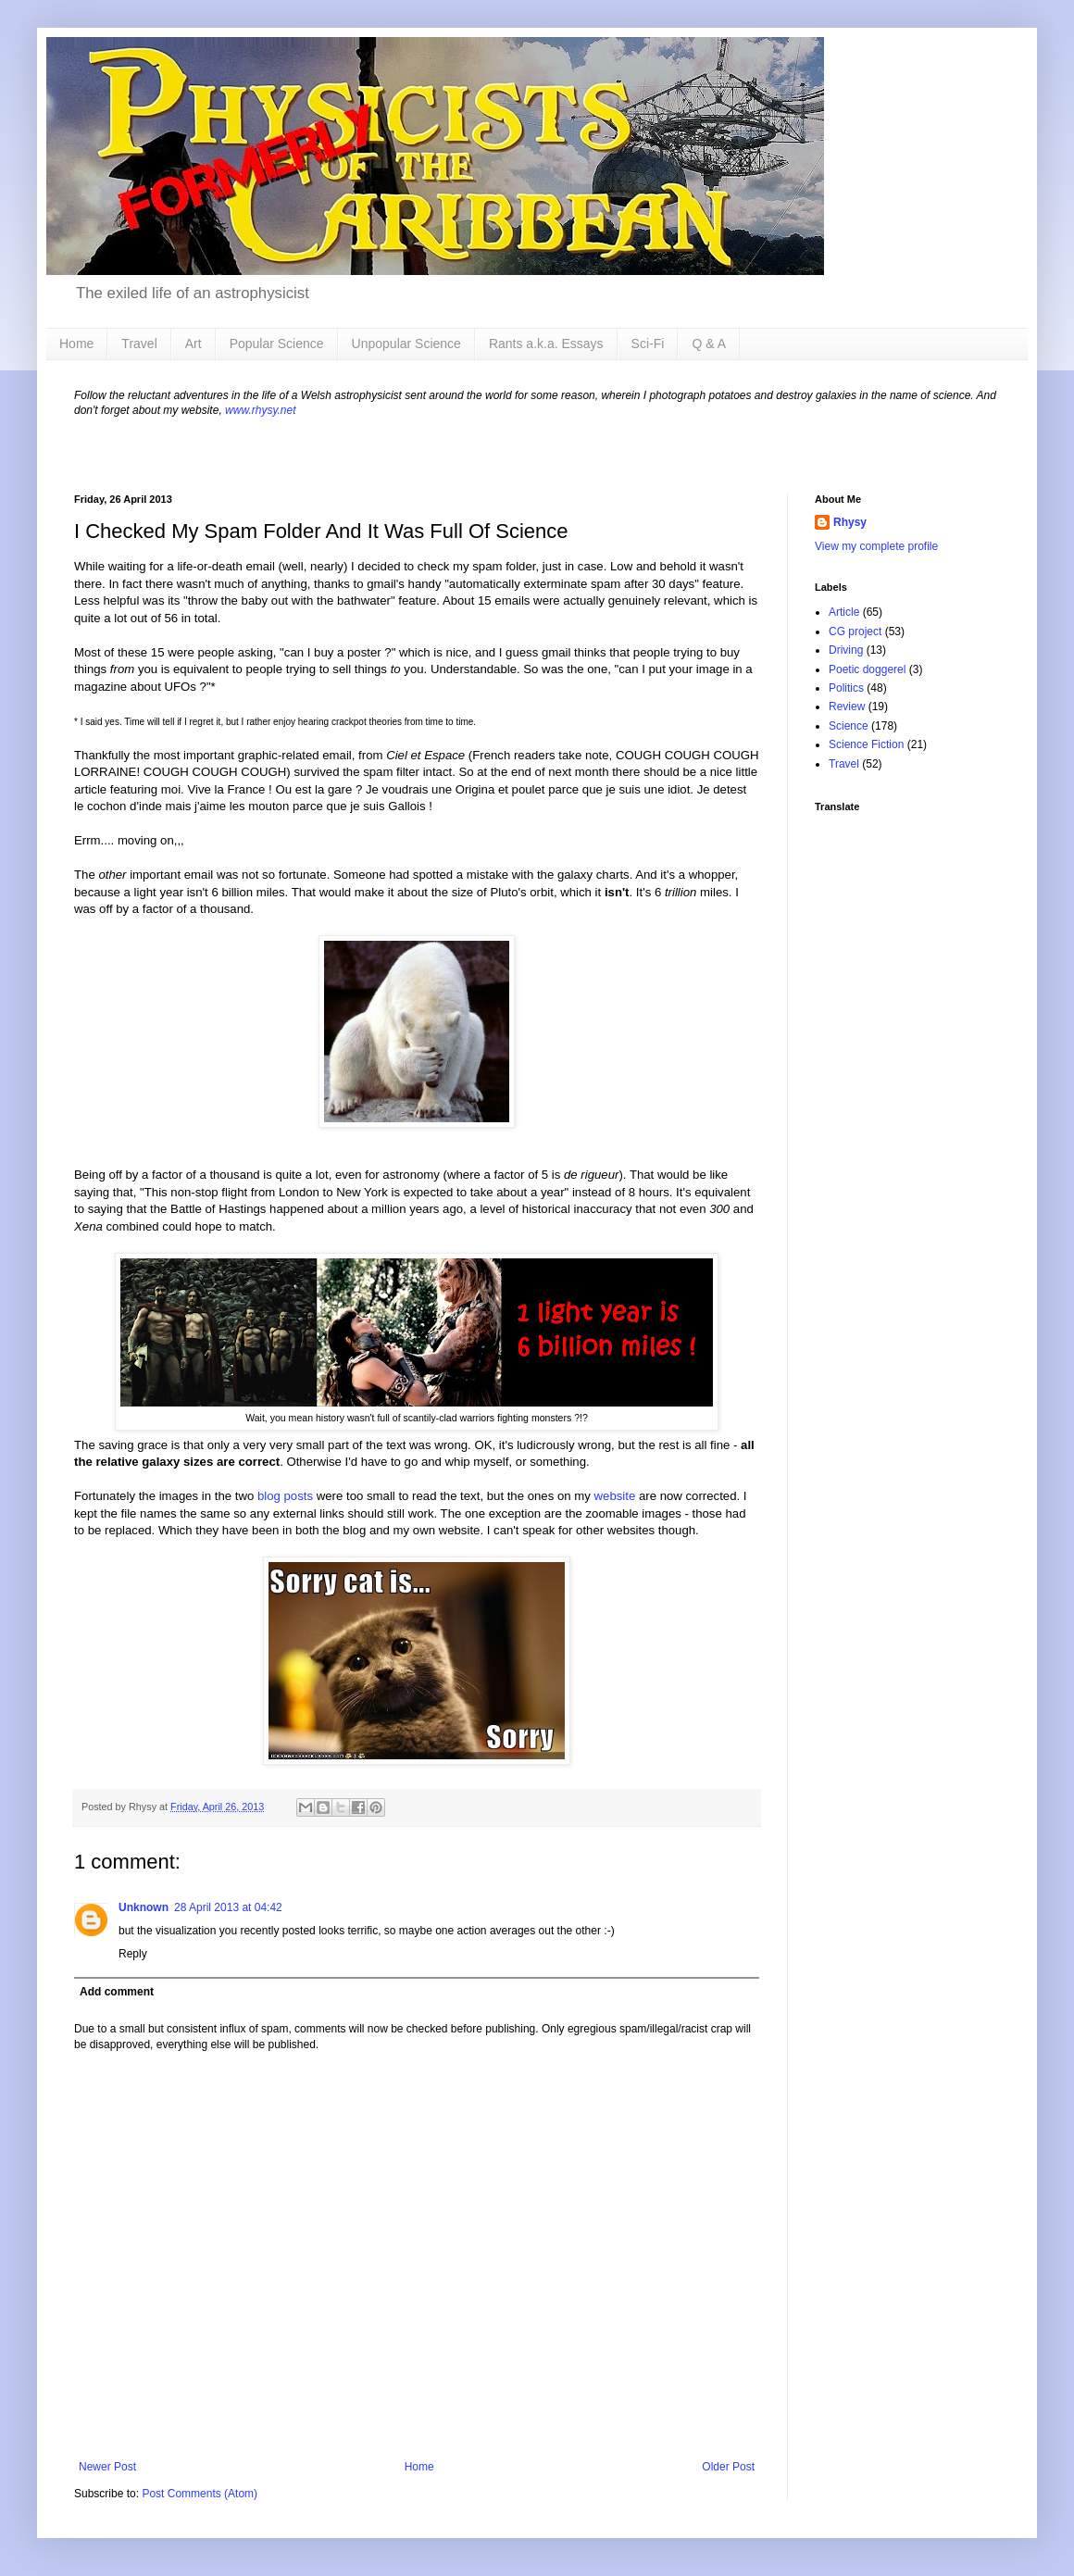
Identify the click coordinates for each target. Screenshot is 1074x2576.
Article (844, 612)
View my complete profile (876, 546)
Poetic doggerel (867, 669)
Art (193, 343)
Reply (133, 1953)
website (615, 1496)
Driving (846, 650)
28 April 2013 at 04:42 (228, 1907)
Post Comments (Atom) (199, 2493)
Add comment (117, 1991)
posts (299, 1496)
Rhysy (850, 522)
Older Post (728, 2466)
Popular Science (277, 343)
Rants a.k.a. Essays (546, 343)
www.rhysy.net (260, 410)
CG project (855, 631)
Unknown (144, 1907)
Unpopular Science (406, 343)
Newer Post (107, 2466)
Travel (138, 343)
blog (269, 1496)
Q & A (709, 343)
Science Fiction (866, 744)
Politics (846, 688)
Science (848, 725)
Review (847, 706)
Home (76, 343)
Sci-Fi (648, 343)
